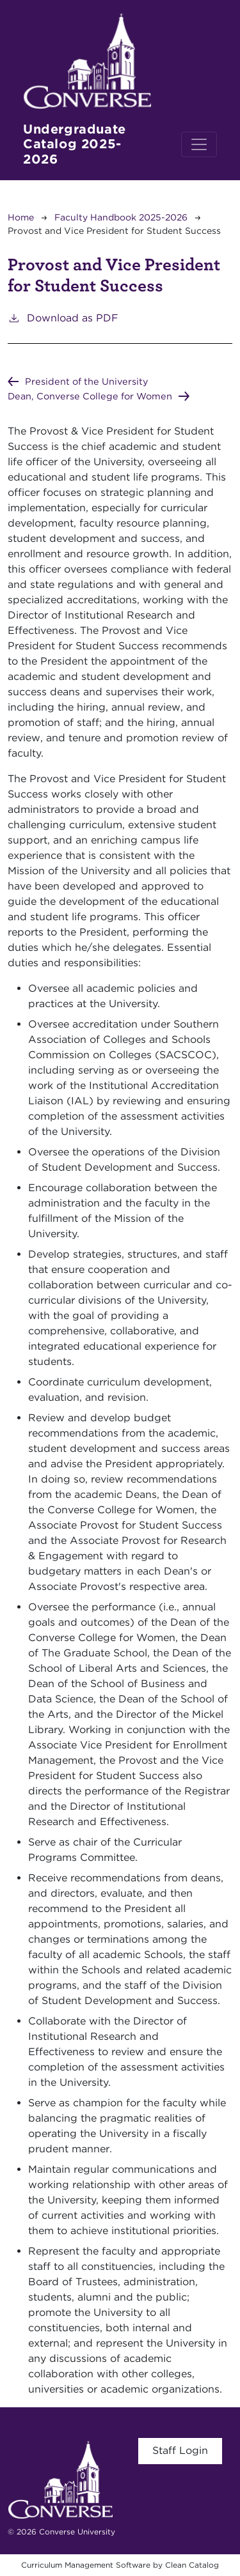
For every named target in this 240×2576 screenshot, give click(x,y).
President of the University (86, 381)
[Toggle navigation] (199, 144)
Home (21, 217)
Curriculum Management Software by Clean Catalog (120, 2565)
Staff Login (180, 2450)
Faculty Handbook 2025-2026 (121, 217)
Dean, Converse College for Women (90, 395)
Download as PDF (63, 317)
